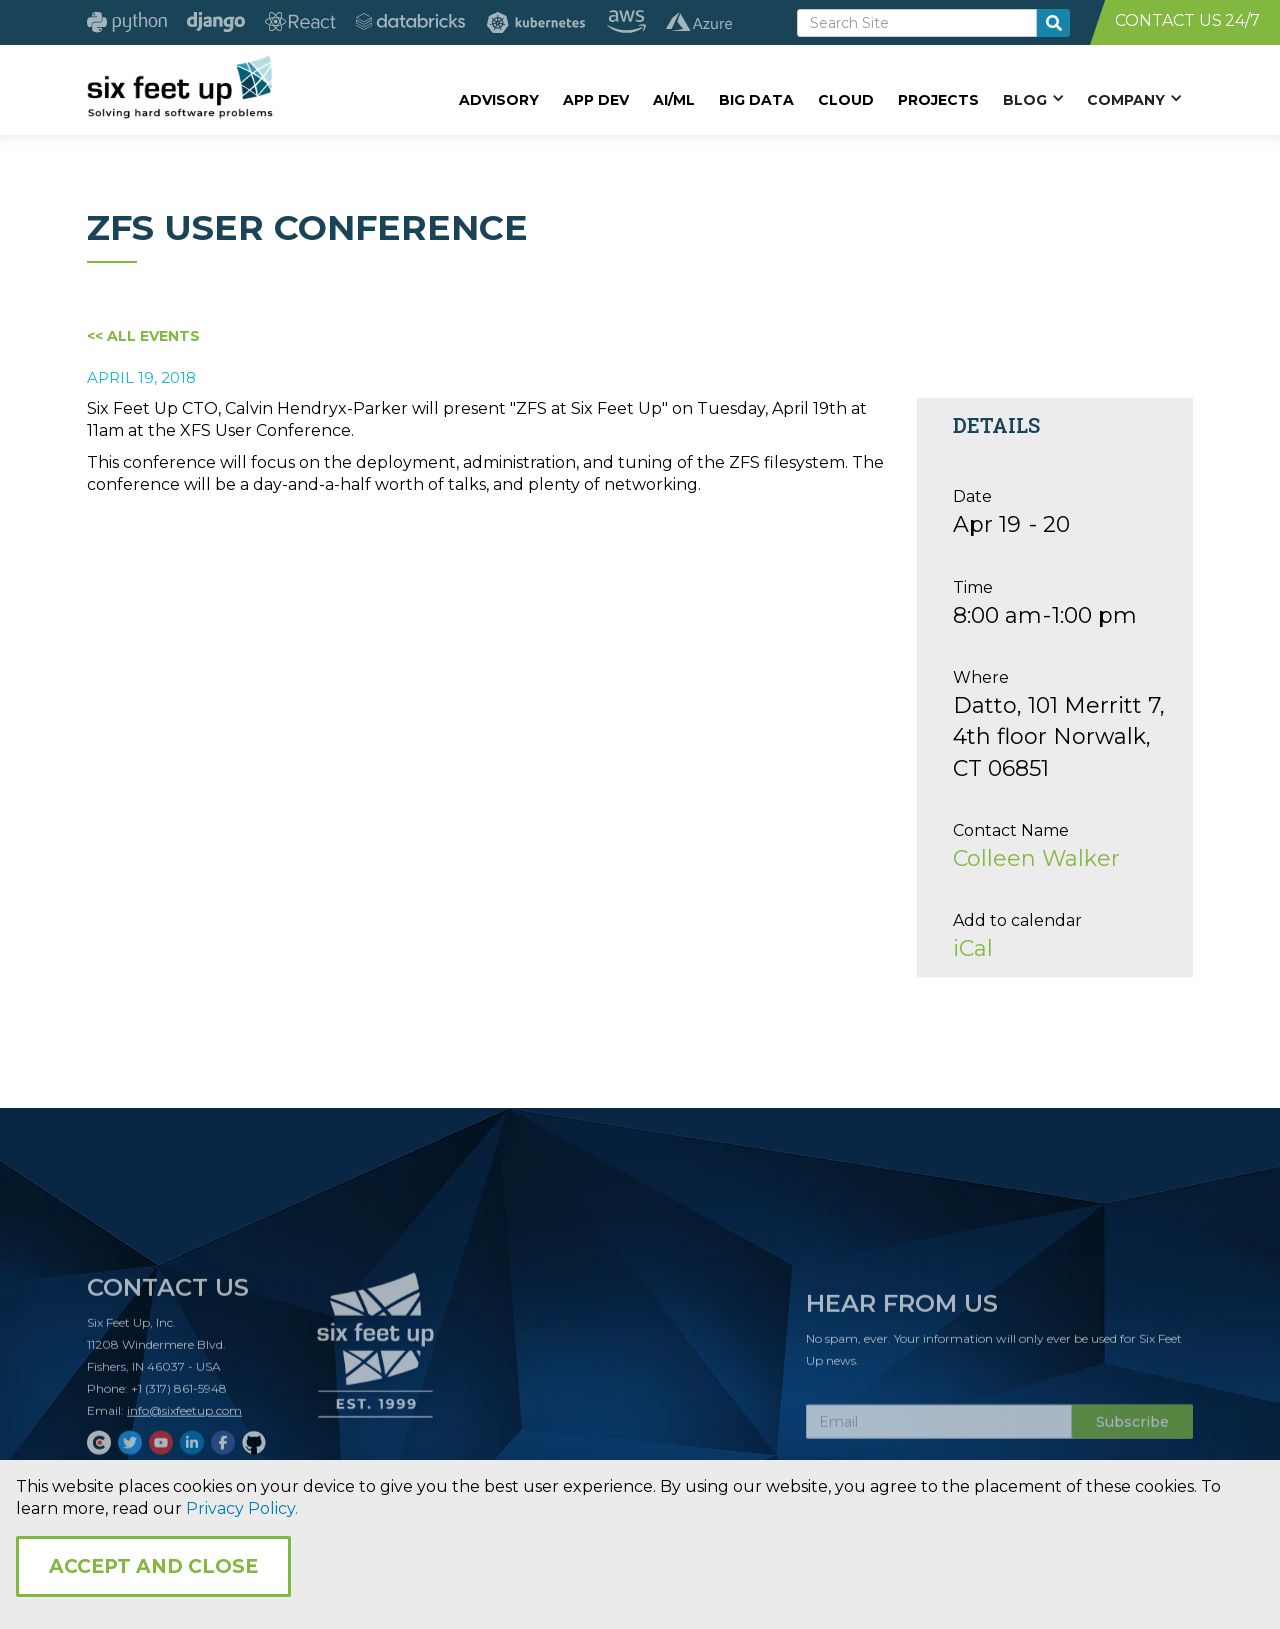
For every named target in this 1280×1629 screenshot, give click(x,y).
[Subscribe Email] (939, 1428)
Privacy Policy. (242, 1508)
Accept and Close (153, 1566)
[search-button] (1053, 23)
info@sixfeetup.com (184, 1416)
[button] (1033, 99)
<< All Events (143, 336)
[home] (179, 87)
